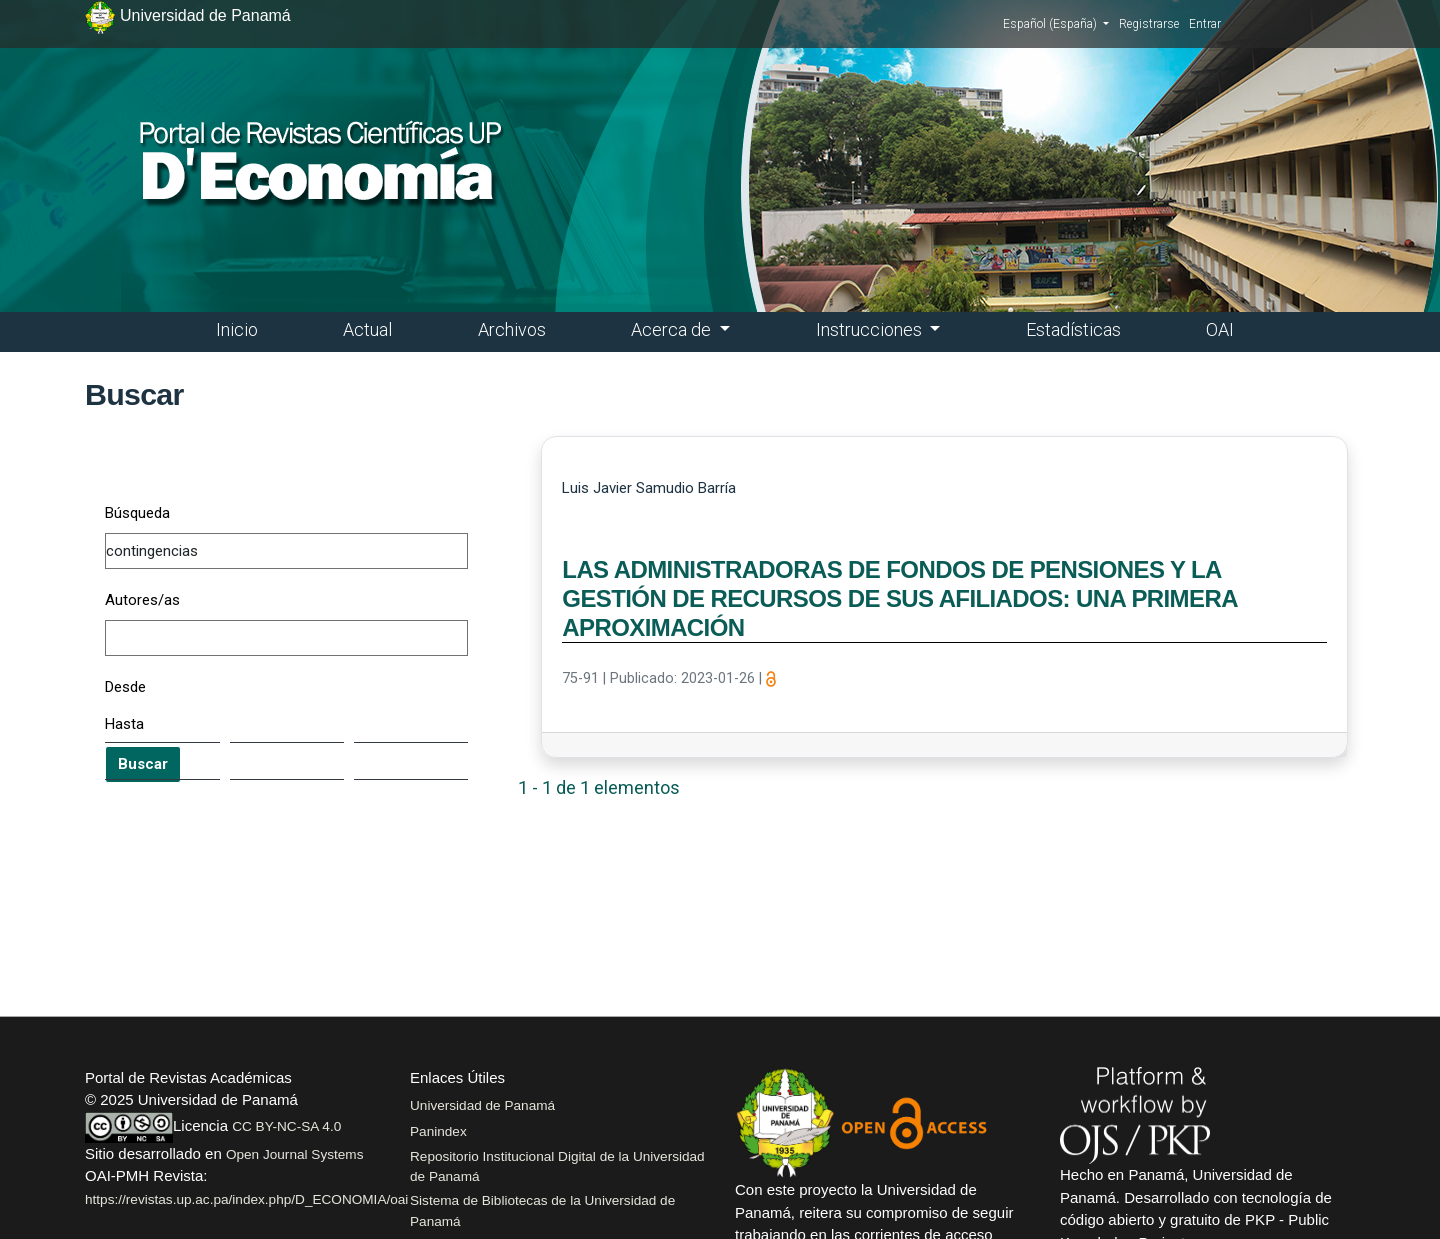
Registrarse (1149, 24)
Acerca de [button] (673, 329)
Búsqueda (137, 513)
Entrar (1205, 24)
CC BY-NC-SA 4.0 (286, 1126)
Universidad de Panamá (482, 1105)
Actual (367, 329)
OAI (1220, 329)
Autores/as (142, 600)
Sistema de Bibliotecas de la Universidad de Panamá (542, 1210)
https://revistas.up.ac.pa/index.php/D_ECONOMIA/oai (246, 1199)
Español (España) (1056, 23)
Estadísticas (1073, 329)
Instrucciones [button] (871, 329)
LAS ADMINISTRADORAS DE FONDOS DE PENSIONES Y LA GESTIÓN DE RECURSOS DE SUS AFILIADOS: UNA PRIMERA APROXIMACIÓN (899, 598)
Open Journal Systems (295, 1154)
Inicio (237, 329)
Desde (125, 687)
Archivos (512, 329)
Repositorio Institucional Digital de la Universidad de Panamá (557, 1166)
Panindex (438, 1131)
